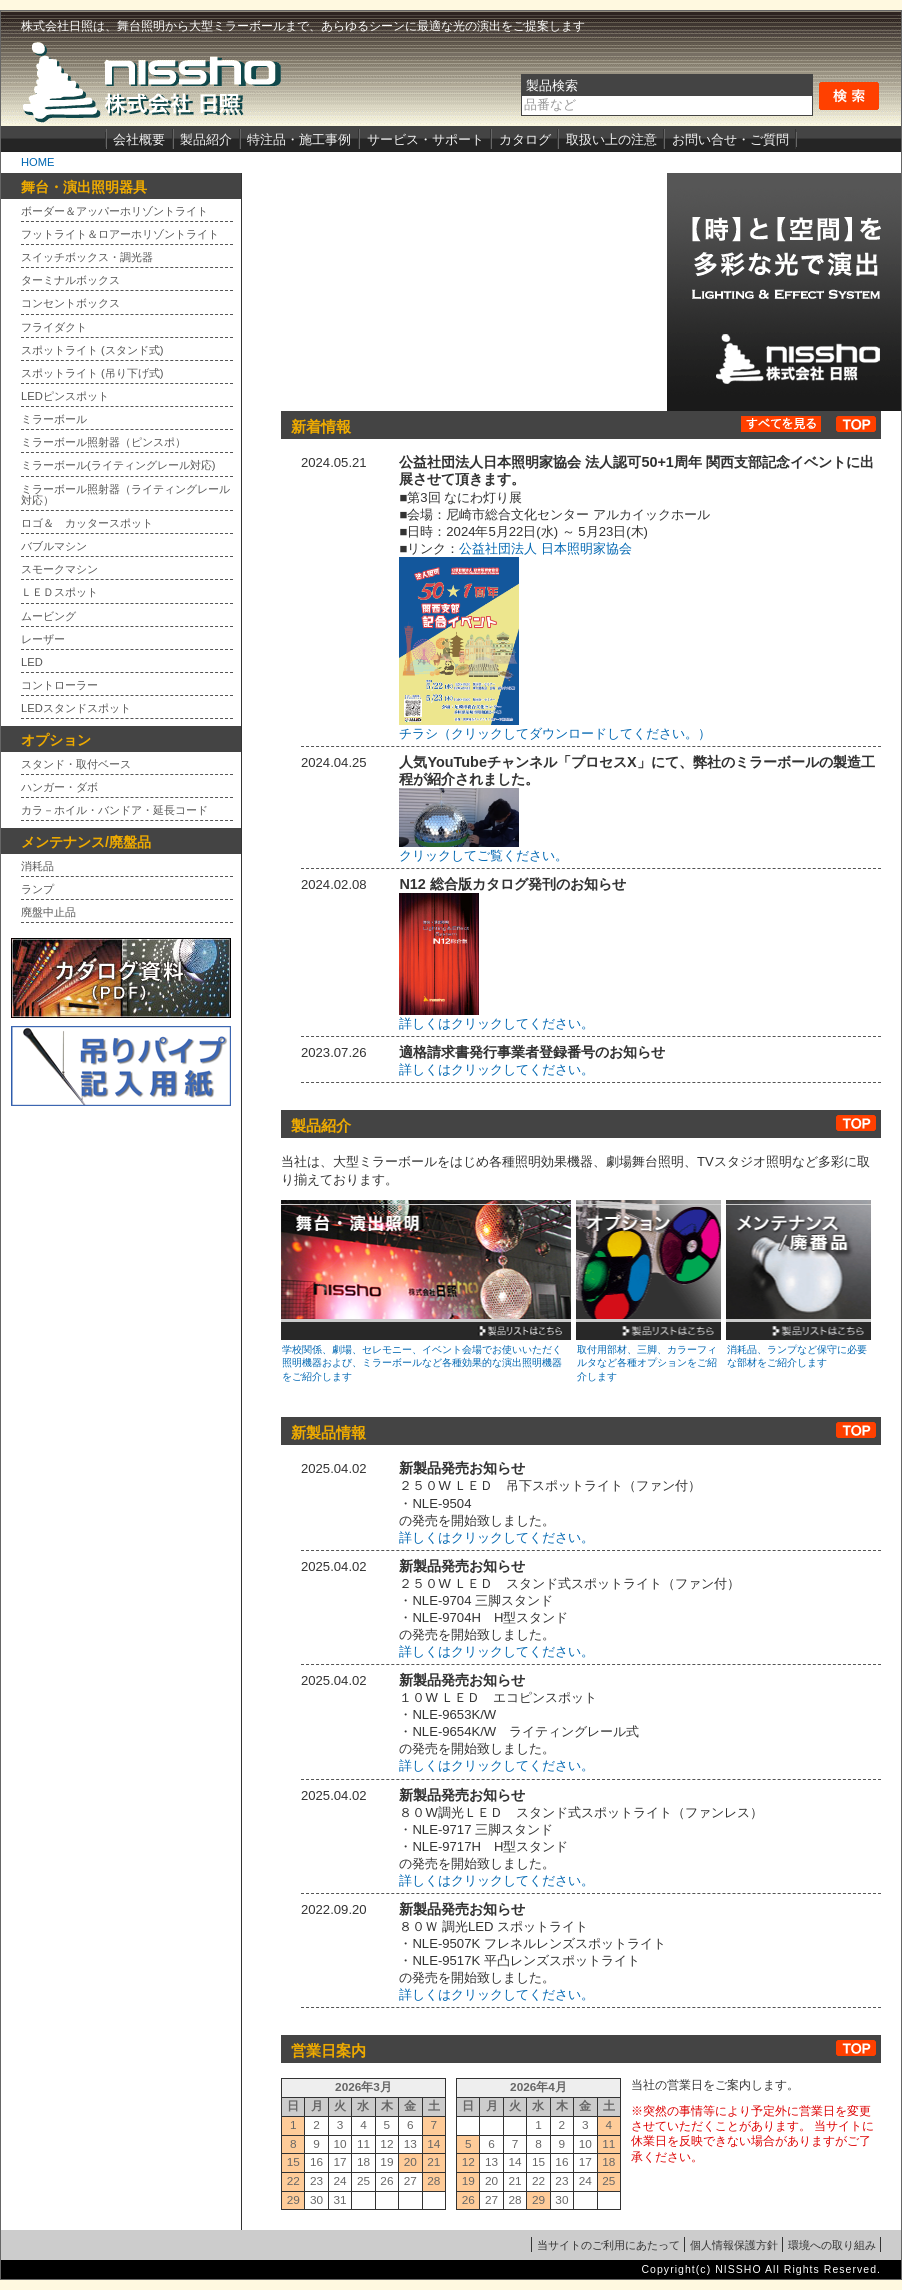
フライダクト (54, 327)
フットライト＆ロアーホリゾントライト (120, 234)
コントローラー (59, 685)
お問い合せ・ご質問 (730, 139)
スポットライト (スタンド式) (92, 350)
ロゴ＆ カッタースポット (87, 523)
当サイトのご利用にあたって (608, 2245)
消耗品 (37, 866)
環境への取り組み (832, 2245)
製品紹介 (206, 139)
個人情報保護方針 (734, 2245)
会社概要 (139, 139)
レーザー (43, 639)
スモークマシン (59, 569)
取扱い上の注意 (611, 139)
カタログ (525, 139)
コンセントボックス (70, 303)
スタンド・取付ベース (76, 764)
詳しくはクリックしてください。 (496, 1069)
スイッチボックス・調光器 (87, 257)
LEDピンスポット (65, 396)
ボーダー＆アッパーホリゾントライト (114, 211)
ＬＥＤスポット (59, 592)
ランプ (37, 889)
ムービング (48, 616)
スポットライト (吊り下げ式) (92, 373)
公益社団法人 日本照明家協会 (545, 548)
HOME (37, 162)
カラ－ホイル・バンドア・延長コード (114, 810)
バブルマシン (54, 546)
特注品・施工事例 (299, 139)
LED (32, 662)
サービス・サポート (425, 139)
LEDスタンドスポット (76, 708)
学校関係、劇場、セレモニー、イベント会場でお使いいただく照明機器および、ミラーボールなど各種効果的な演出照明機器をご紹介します (422, 1363)
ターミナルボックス (70, 280)
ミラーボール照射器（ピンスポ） (103, 442)
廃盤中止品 (48, 912)
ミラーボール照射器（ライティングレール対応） (125, 495)
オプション (648, 1270)
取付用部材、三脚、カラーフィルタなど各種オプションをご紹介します (647, 1363)
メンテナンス (798, 1270)
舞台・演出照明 (426, 1270)
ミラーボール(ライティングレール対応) (118, 465)
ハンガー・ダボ (59, 787)
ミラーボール (54, 419)
